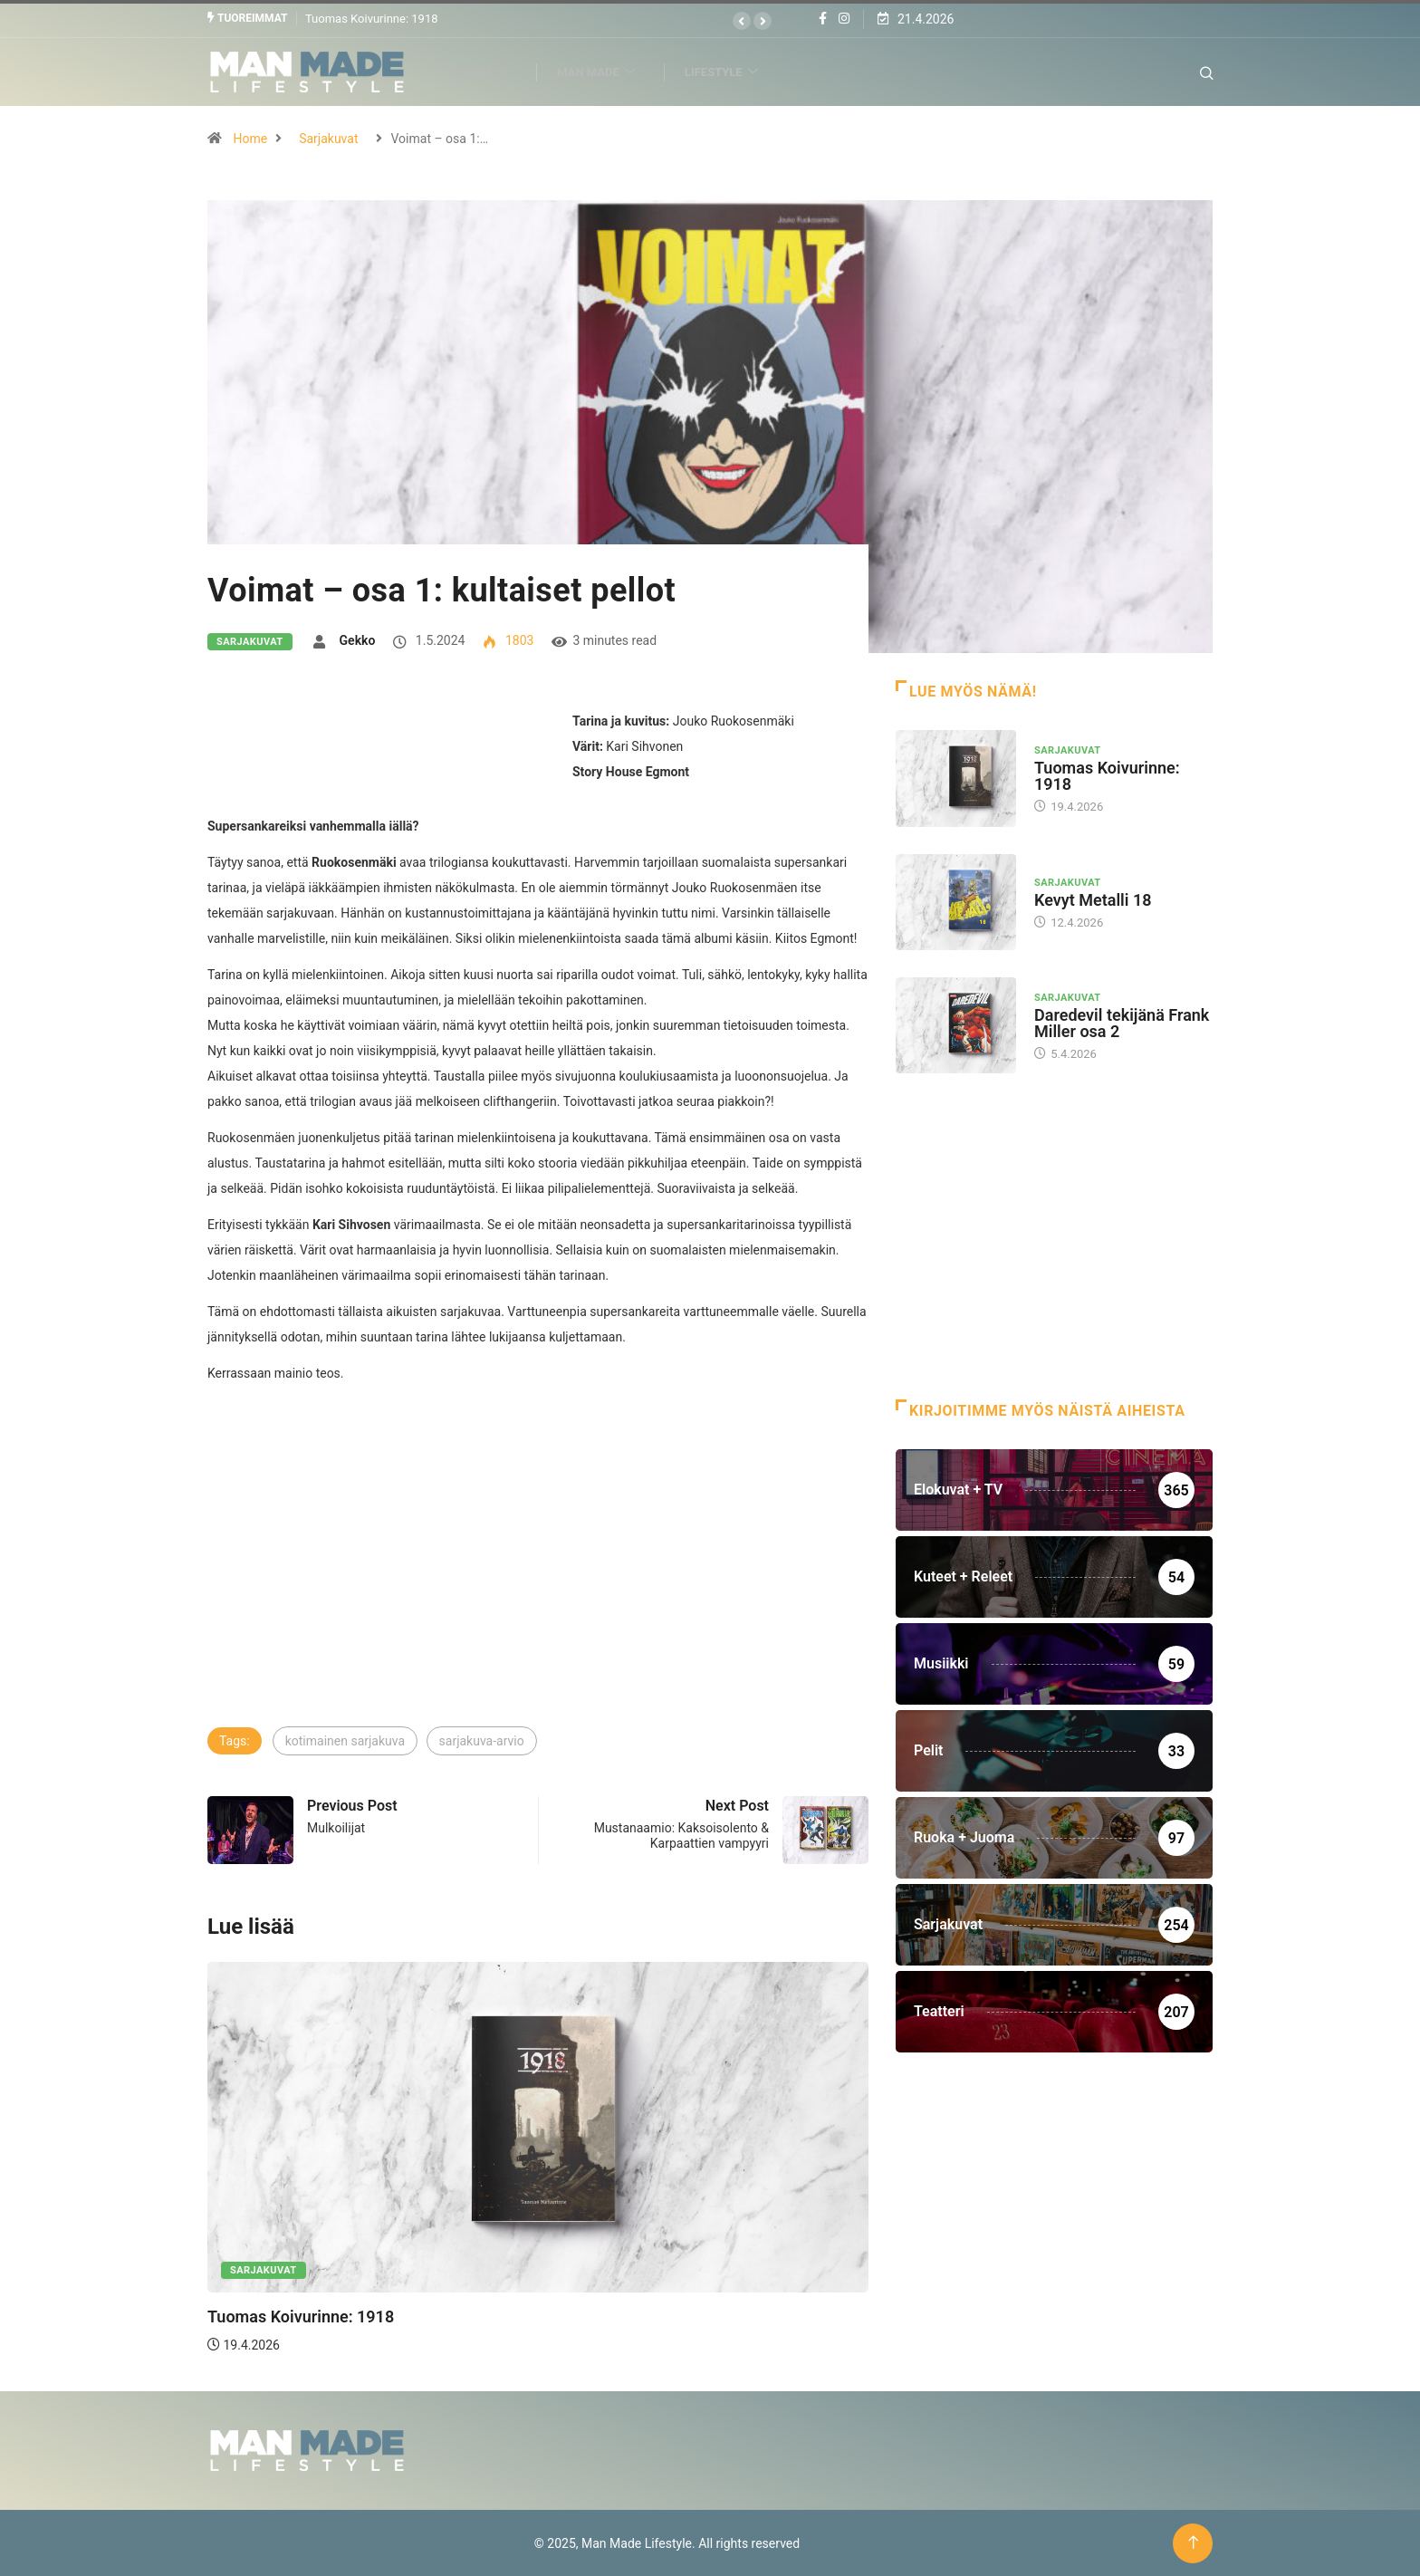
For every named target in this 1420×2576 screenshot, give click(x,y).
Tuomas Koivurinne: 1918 (371, 17)
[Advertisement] (537, 1588)
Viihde (491, 71)
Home (250, 137)
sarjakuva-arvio (481, 1740)
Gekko (358, 639)
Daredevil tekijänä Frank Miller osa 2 (1121, 1022)
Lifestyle (732, 71)
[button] (742, 21)
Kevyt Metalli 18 (1092, 898)
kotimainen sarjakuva (345, 1740)
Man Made (606, 71)
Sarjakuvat (328, 137)
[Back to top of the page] (1193, 2542)
